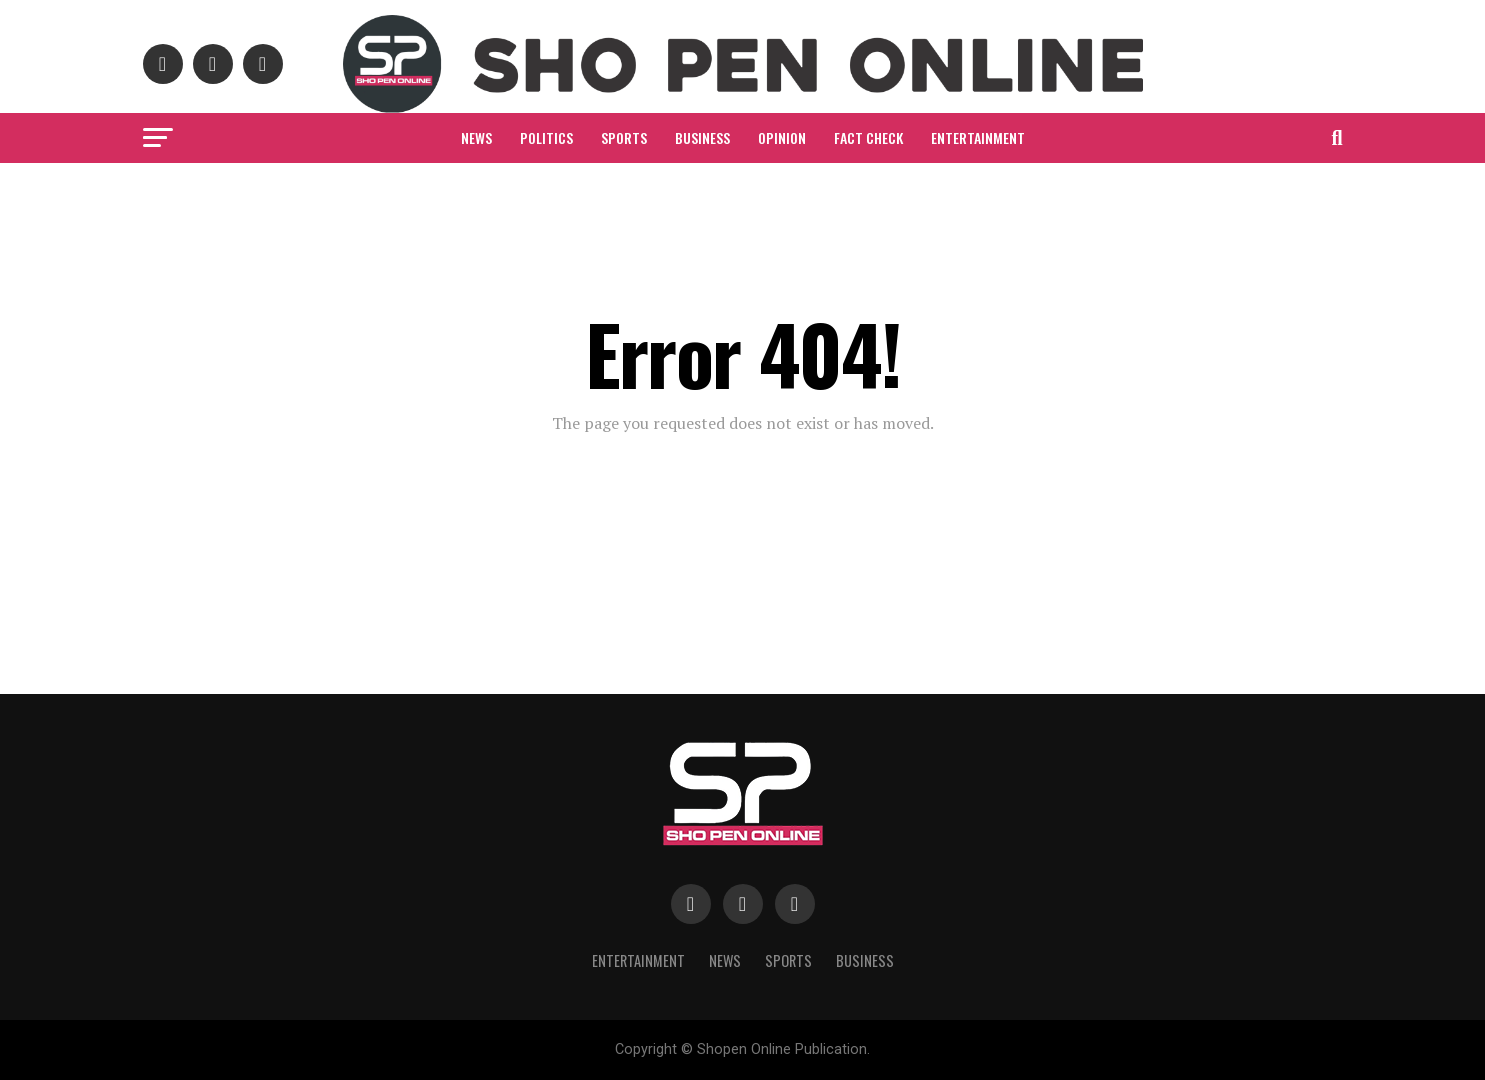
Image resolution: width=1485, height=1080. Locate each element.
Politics (546, 137)
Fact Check (868, 137)
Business (702, 137)
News (476, 137)
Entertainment (978, 137)
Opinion (782, 137)
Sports (624, 137)
